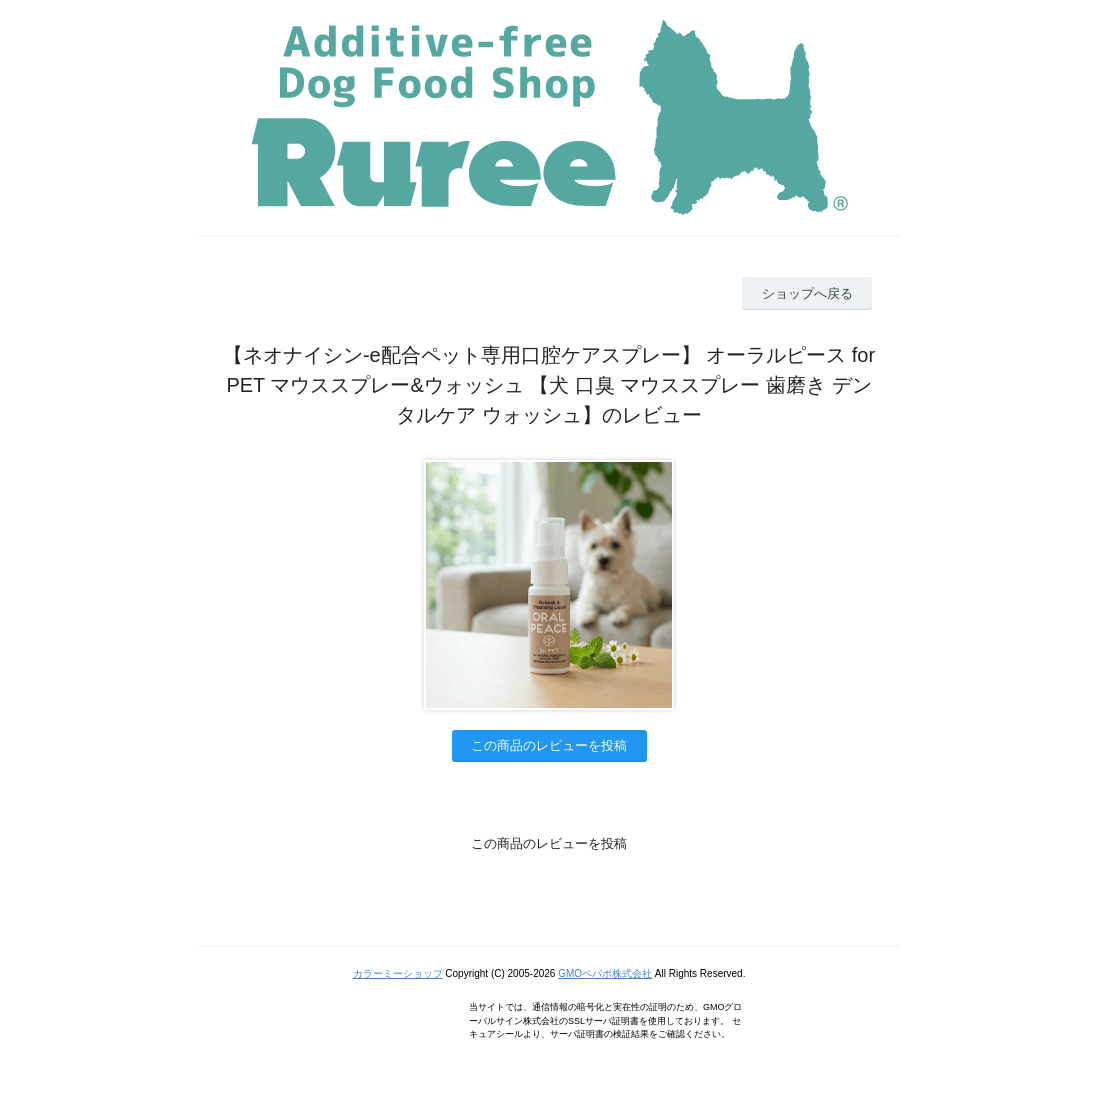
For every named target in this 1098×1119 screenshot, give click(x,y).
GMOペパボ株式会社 (605, 973)
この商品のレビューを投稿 (549, 745)
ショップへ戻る (807, 293)
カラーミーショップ (398, 973)
